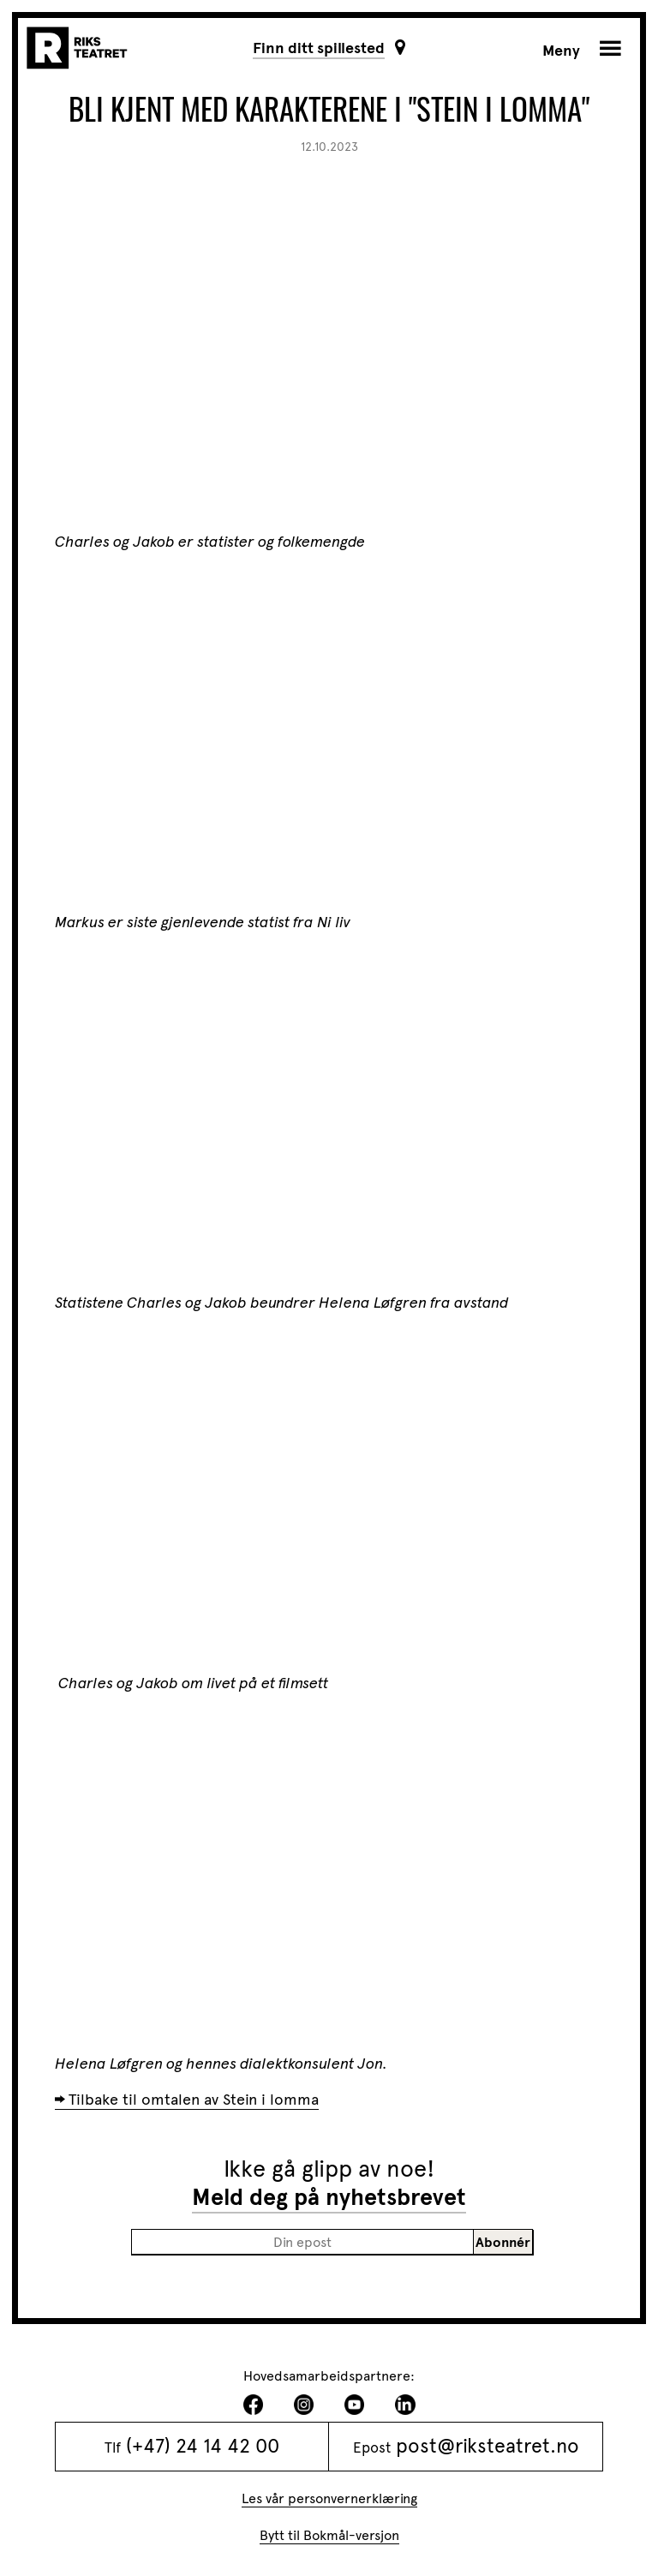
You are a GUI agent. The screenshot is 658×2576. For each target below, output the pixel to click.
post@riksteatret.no (487, 2446)
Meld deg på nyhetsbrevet (329, 2197)
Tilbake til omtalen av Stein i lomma (194, 2099)
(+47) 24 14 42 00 (202, 2446)
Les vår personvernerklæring (329, 2498)
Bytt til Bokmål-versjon (329, 2535)
